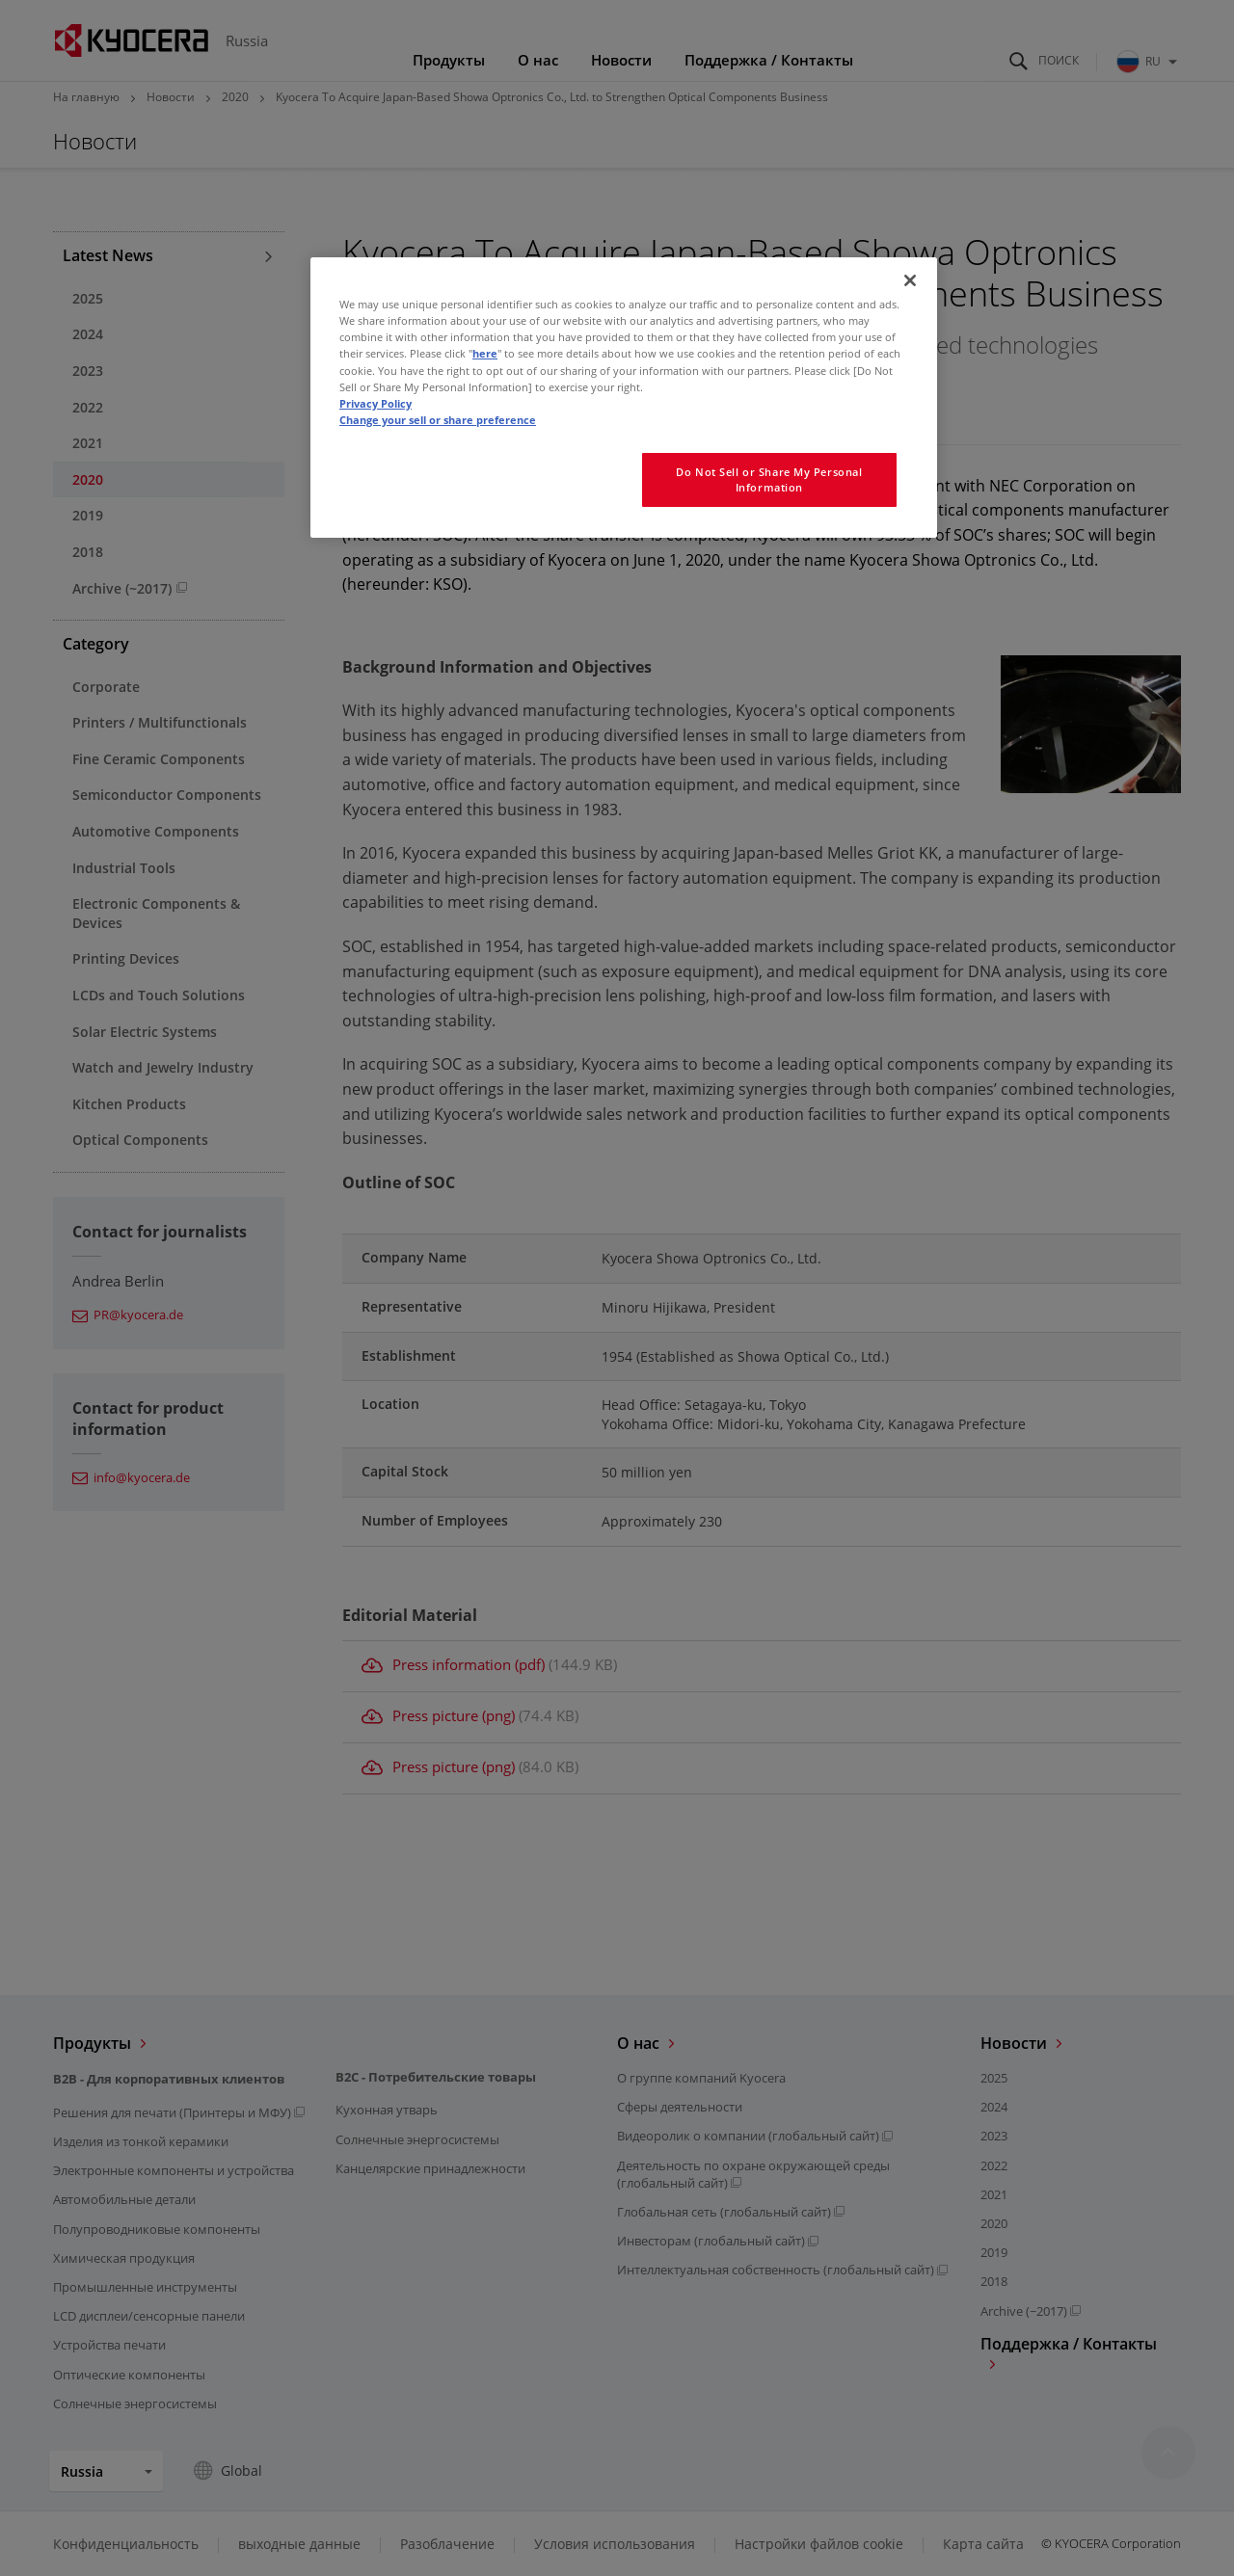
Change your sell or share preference (437, 419)
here (484, 353)
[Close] (910, 280)
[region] (623, 397)
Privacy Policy (375, 403)
